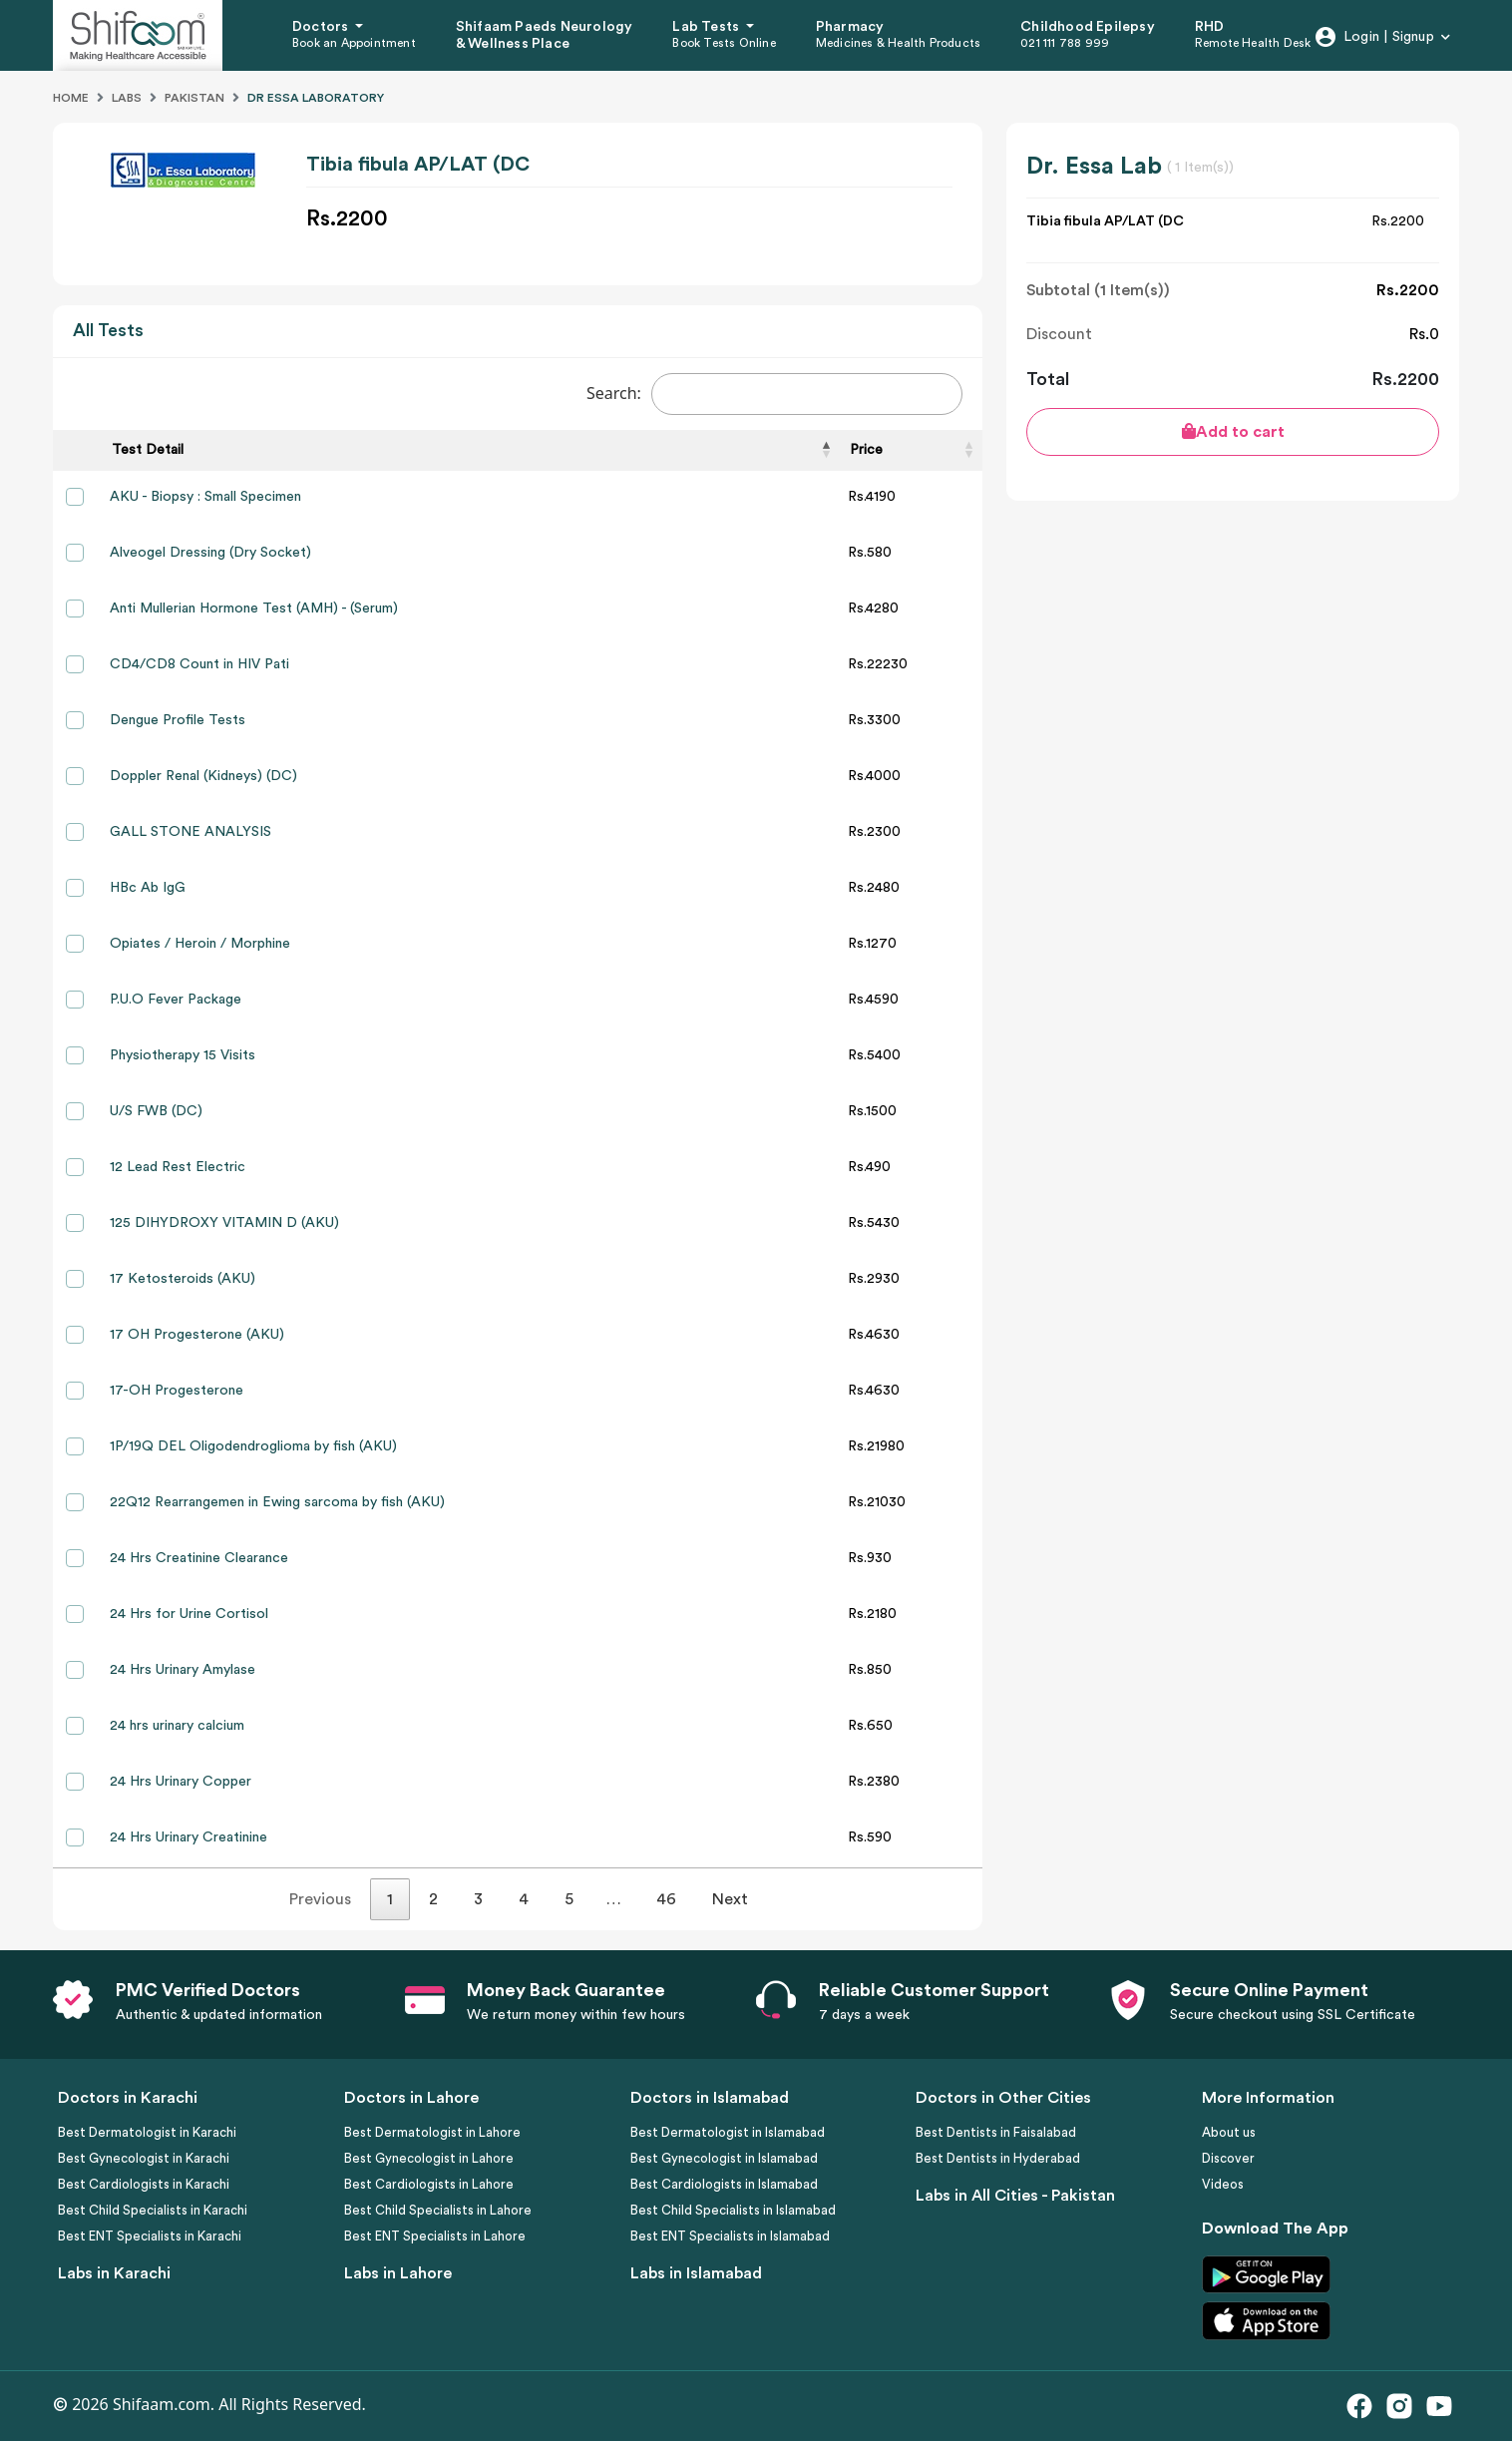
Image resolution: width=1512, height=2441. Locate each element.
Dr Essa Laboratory (315, 98)
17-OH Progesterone (176, 1391)
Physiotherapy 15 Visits (182, 1055)
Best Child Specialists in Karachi (152, 2210)
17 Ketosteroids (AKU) (182, 1279)
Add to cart (1233, 431)
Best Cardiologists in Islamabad (724, 2184)
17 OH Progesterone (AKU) (197, 1335)
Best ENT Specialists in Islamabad (730, 2236)
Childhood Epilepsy (1087, 27)
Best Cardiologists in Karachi (143, 2184)
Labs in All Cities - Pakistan (1015, 2196)
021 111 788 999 (1064, 43)
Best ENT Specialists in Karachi (149, 2236)
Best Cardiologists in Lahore (429, 2184)
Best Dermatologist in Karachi (147, 2132)
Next (730, 1899)
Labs (127, 98)
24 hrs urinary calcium (177, 1726)
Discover (1228, 2158)
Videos (1223, 2184)
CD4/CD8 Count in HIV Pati (199, 664)
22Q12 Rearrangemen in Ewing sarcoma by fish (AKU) (277, 1502)
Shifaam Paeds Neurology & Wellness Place (544, 35)
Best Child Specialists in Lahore (438, 2210)
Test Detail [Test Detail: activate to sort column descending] (148, 450)
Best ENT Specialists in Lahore (435, 2236)
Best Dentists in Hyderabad (998, 2158)
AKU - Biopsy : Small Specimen (205, 497)
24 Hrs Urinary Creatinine (188, 1837)
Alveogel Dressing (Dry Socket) (210, 553)
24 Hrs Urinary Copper (180, 1782)
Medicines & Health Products (898, 43)
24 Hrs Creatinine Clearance (199, 1558)
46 (666, 1899)
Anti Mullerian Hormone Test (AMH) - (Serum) (254, 608)
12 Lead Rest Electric (177, 1167)
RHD (1210, 27)
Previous (320, 1899)
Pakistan (194, 98)
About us (1229, 2132)
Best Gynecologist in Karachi (143, 2158)
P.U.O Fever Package (175, 1000)
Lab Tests (707, 27)
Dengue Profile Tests (177, 720)
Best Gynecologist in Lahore (429, 2158)
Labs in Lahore (398, 2273)
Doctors (322, 27)
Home (71, 98)
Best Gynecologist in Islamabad (724, 2158)
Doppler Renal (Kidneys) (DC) (203, 776)
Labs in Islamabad (696, 2273)
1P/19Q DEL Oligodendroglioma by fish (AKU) (253, 1446)
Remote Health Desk (1253, 43)
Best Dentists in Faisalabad (996, 2132)
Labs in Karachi (114, 2273)
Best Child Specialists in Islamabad (733, 2210)
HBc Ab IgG (148, 888)
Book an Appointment (354, 43)
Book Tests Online (723, 43)
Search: (774, 394)
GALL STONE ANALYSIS (190, 832)
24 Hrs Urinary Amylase (182, 1670)
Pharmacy (850, 27)
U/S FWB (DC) (156, 1111)
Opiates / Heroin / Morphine (200, 944)
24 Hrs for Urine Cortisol (189, 1614)
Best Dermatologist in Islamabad (727, 2132)
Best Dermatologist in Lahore (432, 2132)
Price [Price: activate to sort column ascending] (866, 450)
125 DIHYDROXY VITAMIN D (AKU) (224, 1223)
